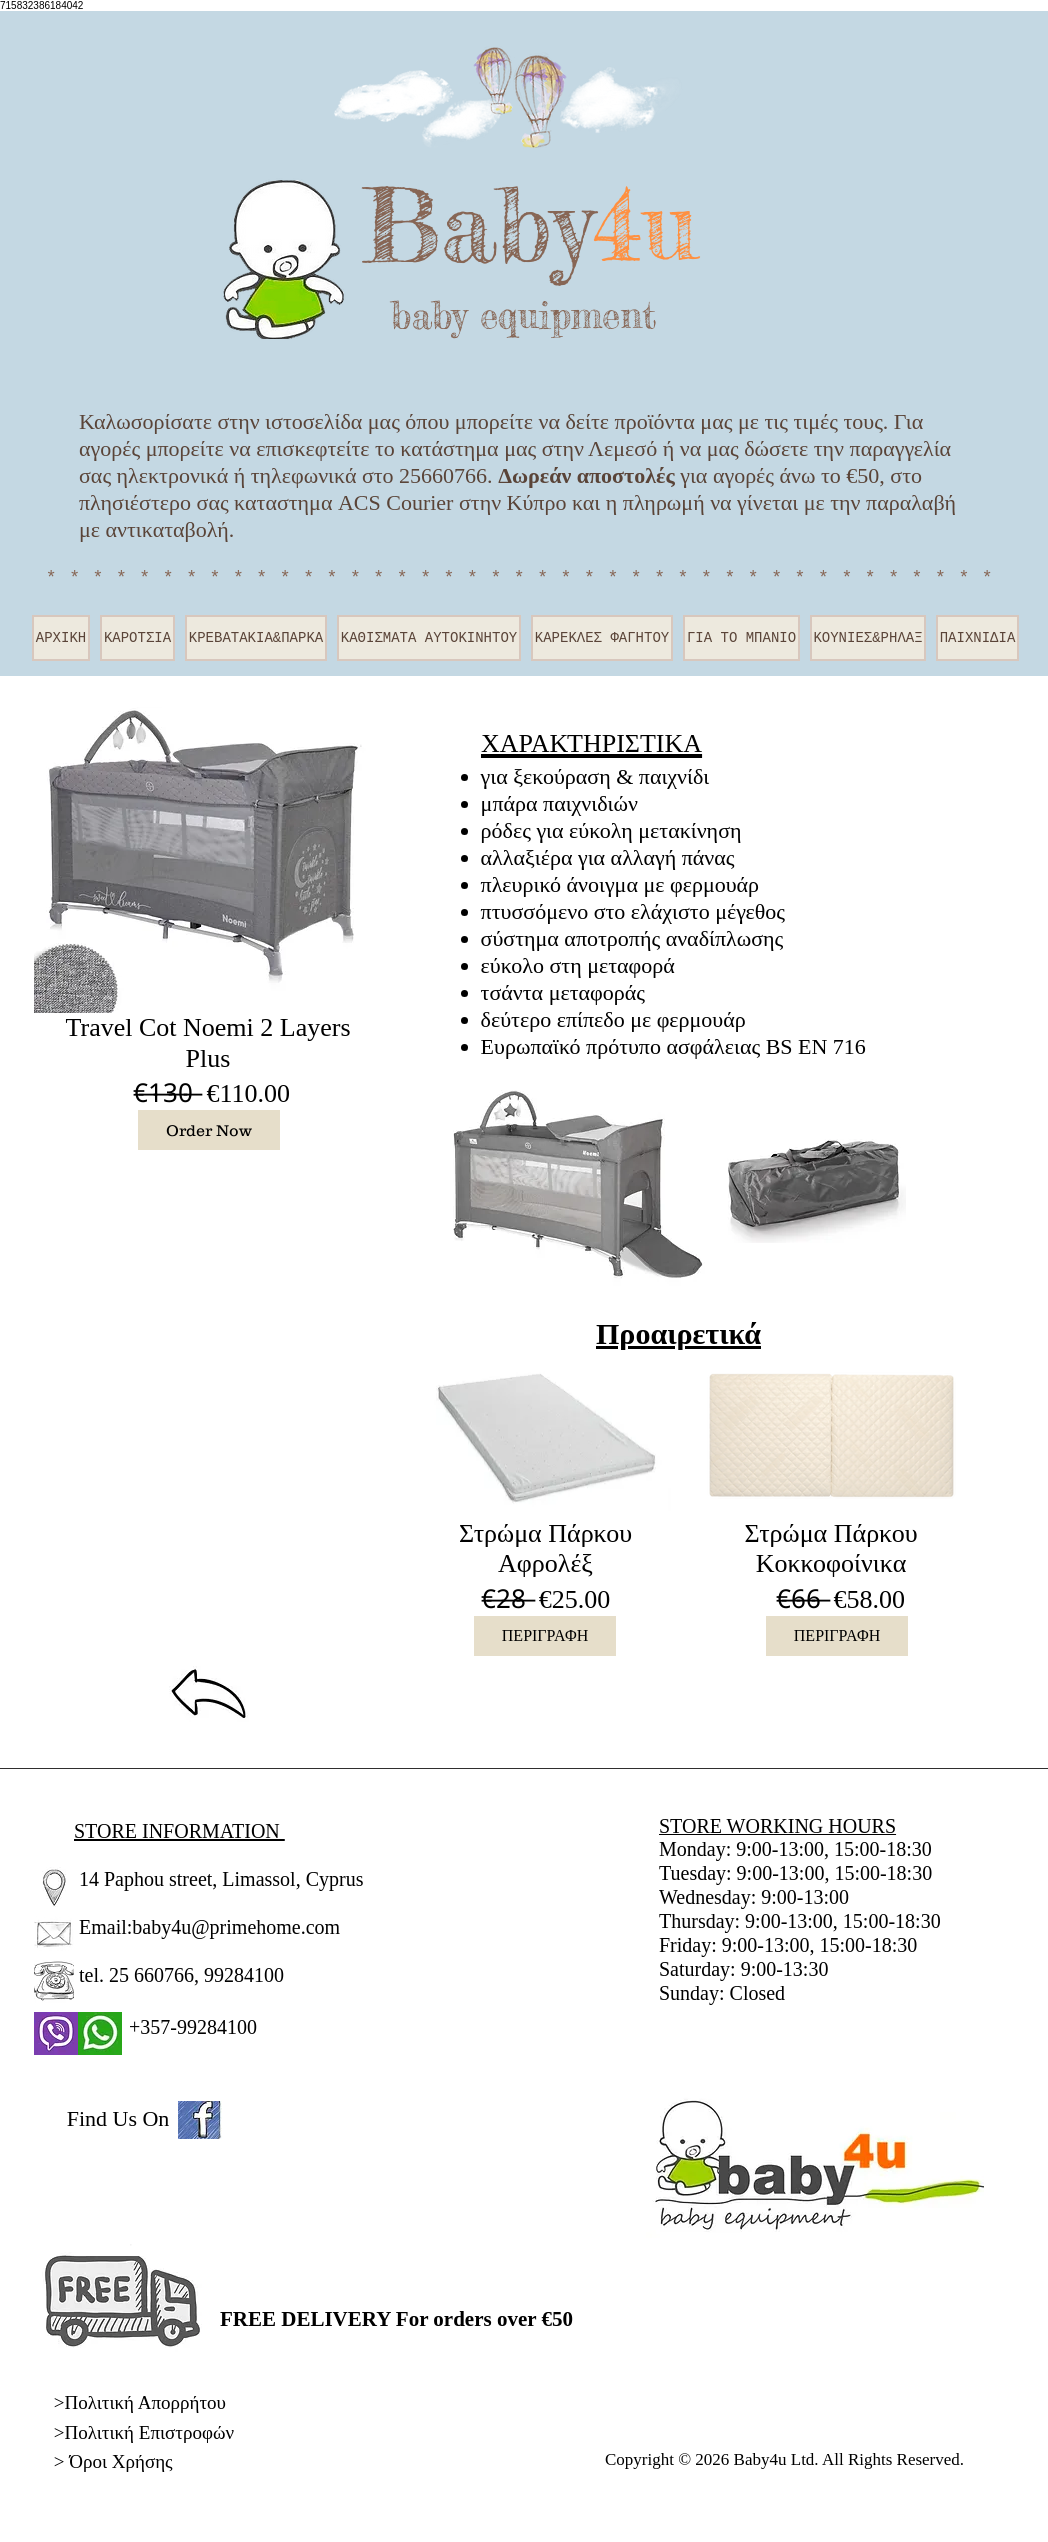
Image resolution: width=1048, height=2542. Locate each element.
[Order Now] (209, 1130)
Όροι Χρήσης (120, 2461)
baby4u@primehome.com (236, 1927)
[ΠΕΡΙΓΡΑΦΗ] (545, 1636)
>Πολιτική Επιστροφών (144, 2432)
